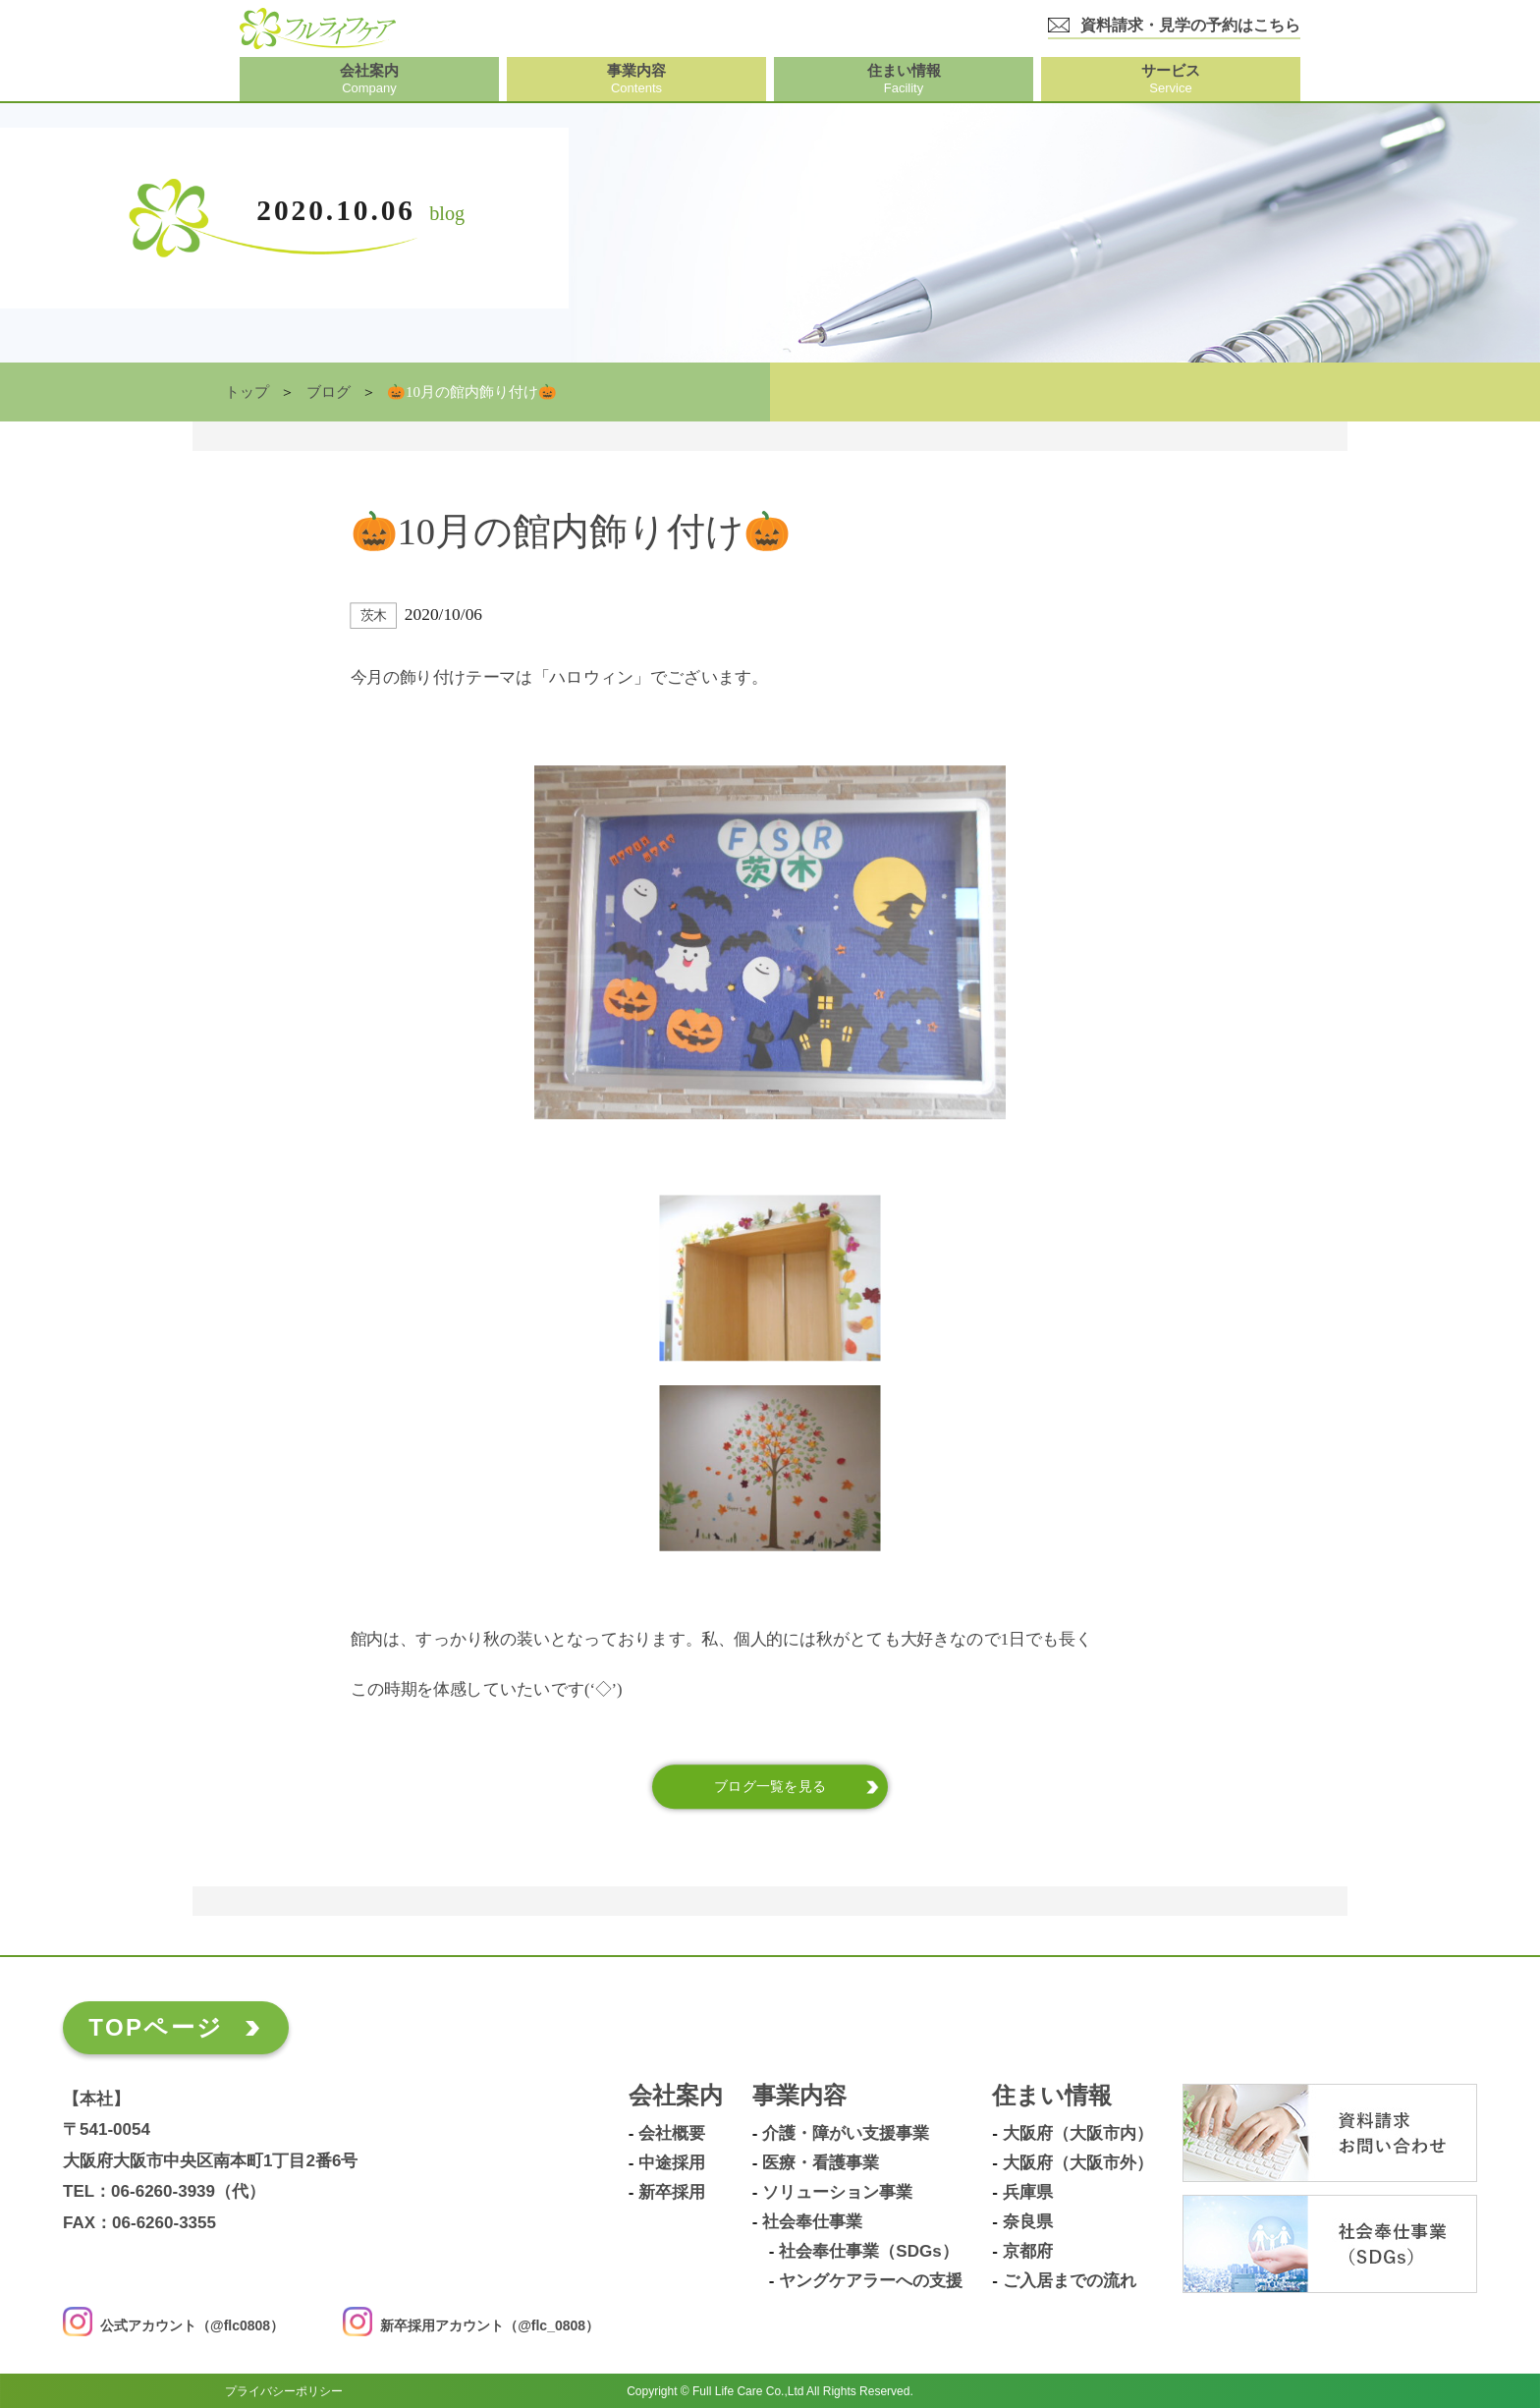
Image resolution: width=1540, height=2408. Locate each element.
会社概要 (671, 2134)
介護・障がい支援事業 (845, 2134)
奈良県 (1028, 2222)
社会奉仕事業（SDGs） (868, 2252)
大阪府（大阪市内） (1078, 2134)
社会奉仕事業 (812, 2222)
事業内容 (799, 2096)
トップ (247, 392)
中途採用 (671, 2163)
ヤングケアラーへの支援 (870, 2281)
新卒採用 (671, 2193)
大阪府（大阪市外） (1078, 2163)
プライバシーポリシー (284, 2390)
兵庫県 (1028, 2193)
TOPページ (155, 2027)
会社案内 (676, 2096)
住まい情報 (1052, 2096)
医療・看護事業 (820, 2163)
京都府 (1028, 2252)
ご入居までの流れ (1069, 2281)
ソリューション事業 (837, 2193)
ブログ (328, 392)
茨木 (373, 615)
